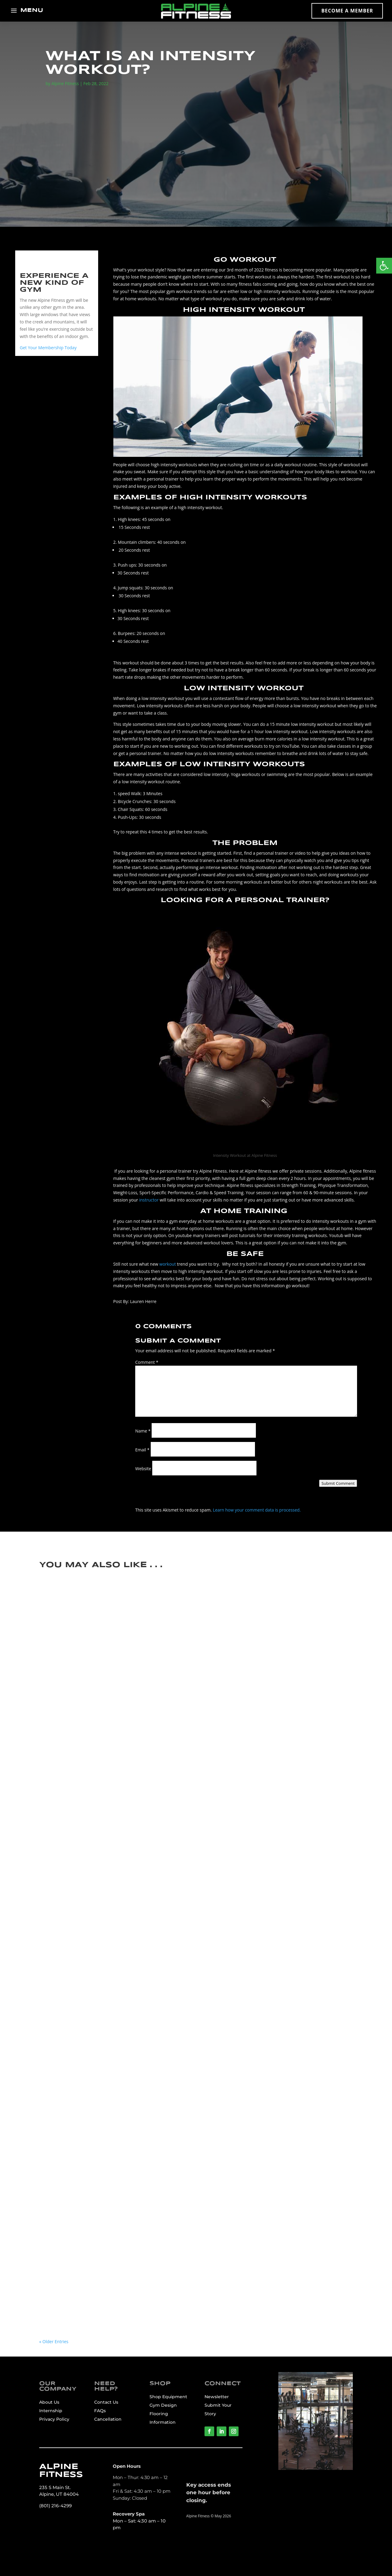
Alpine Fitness (65, 83)
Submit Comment (338, 1483)
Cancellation (108, 2419)
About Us (49, 2402)
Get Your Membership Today (48, 347)
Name (143, 1431)
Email (142, 1450)
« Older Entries (53, 2341)
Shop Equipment (168, 2396)
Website (143, 1468)
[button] (384, 266)
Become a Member (347, 10)
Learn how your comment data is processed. (257, 1510)
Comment (146, 1362)
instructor (149, 1200)
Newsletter (217, 2396)
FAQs (100, 2410)
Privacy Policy (54, 2419)
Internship (50, 2410)
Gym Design (163, 2405)
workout (167, 1264)
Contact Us (106, 2402)
